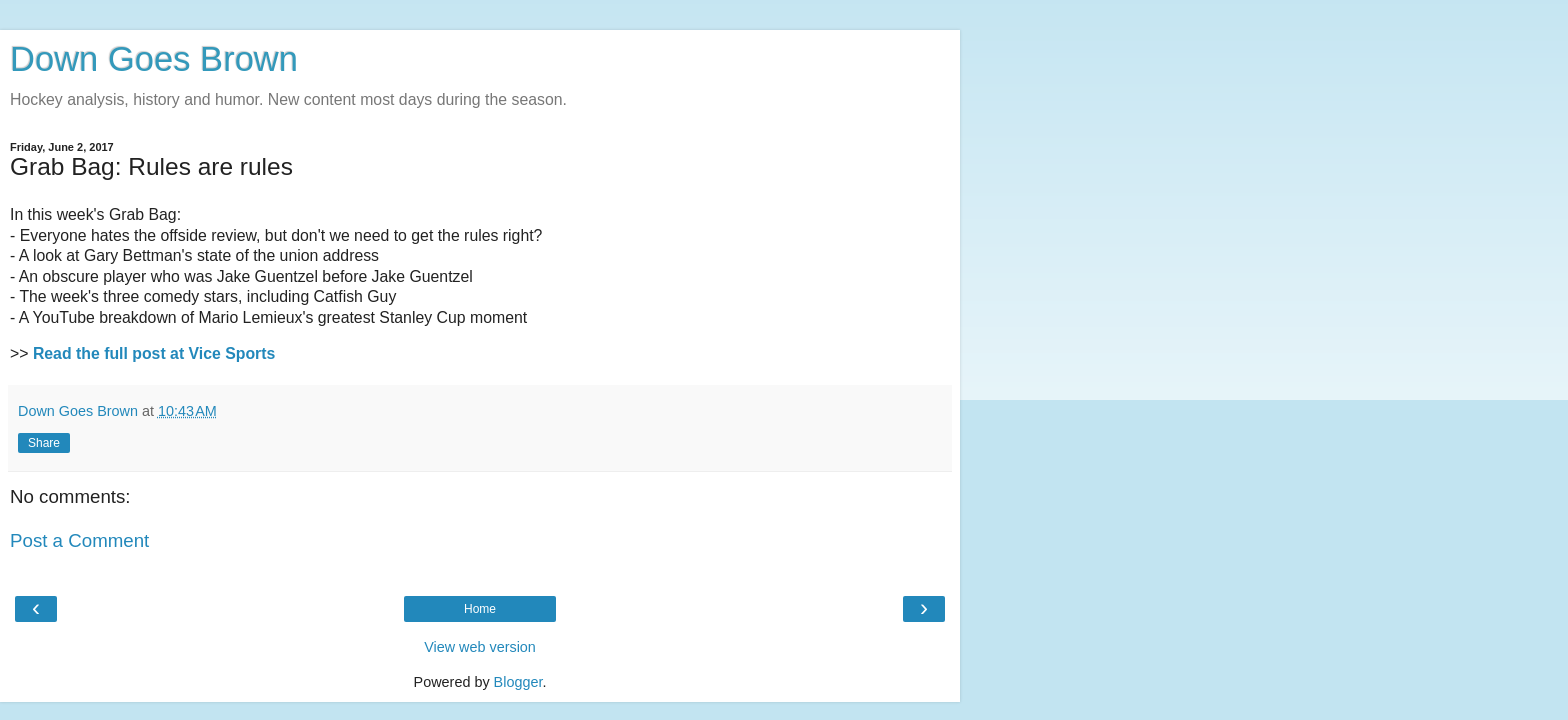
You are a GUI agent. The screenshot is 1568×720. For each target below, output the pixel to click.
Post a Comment (79, 540)
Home (480, 609)
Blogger (518, 682)
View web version (480, 647)
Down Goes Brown (154, 59)
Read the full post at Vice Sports (154, 353)
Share (44, 443)
